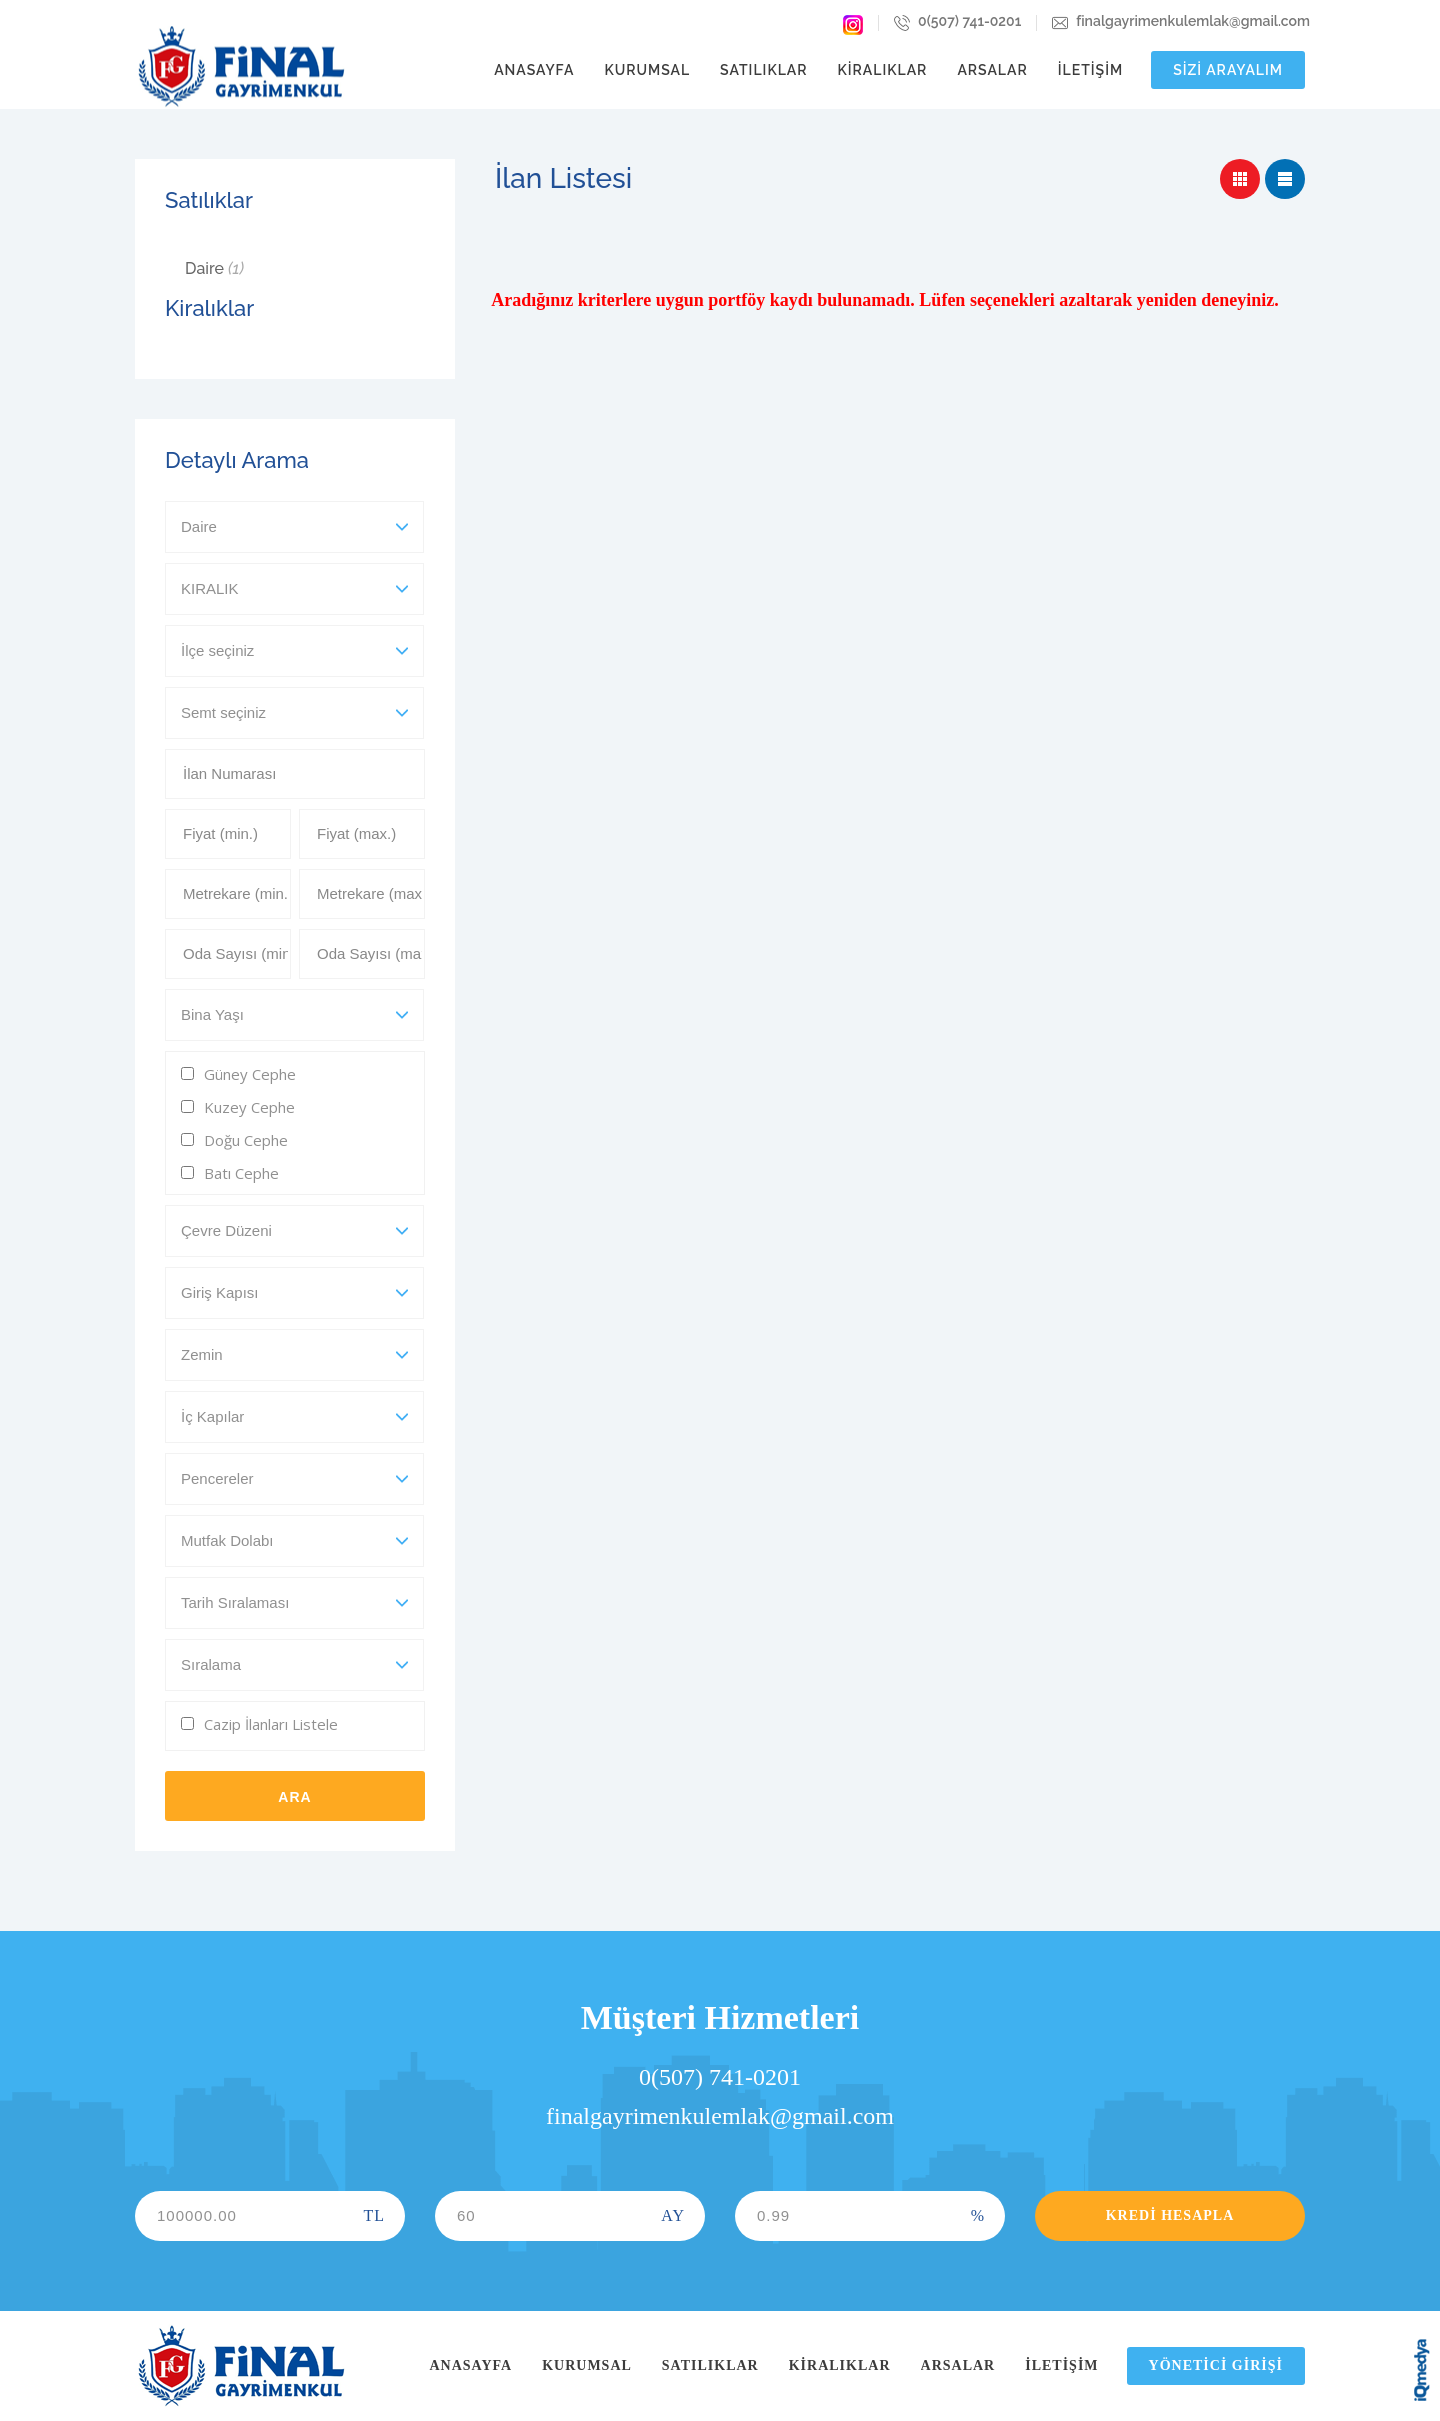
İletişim (1090, 70)
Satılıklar (763, 70)
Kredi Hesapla (1170, 2215)
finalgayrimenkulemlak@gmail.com (1181, 23)
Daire (214, 268)
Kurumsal (647, 70)
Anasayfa (534, 70)
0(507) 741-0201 (957, 23)
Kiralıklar (883, 70)
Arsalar (992, 70)
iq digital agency (1422, 2370)
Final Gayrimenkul (241, 67)
